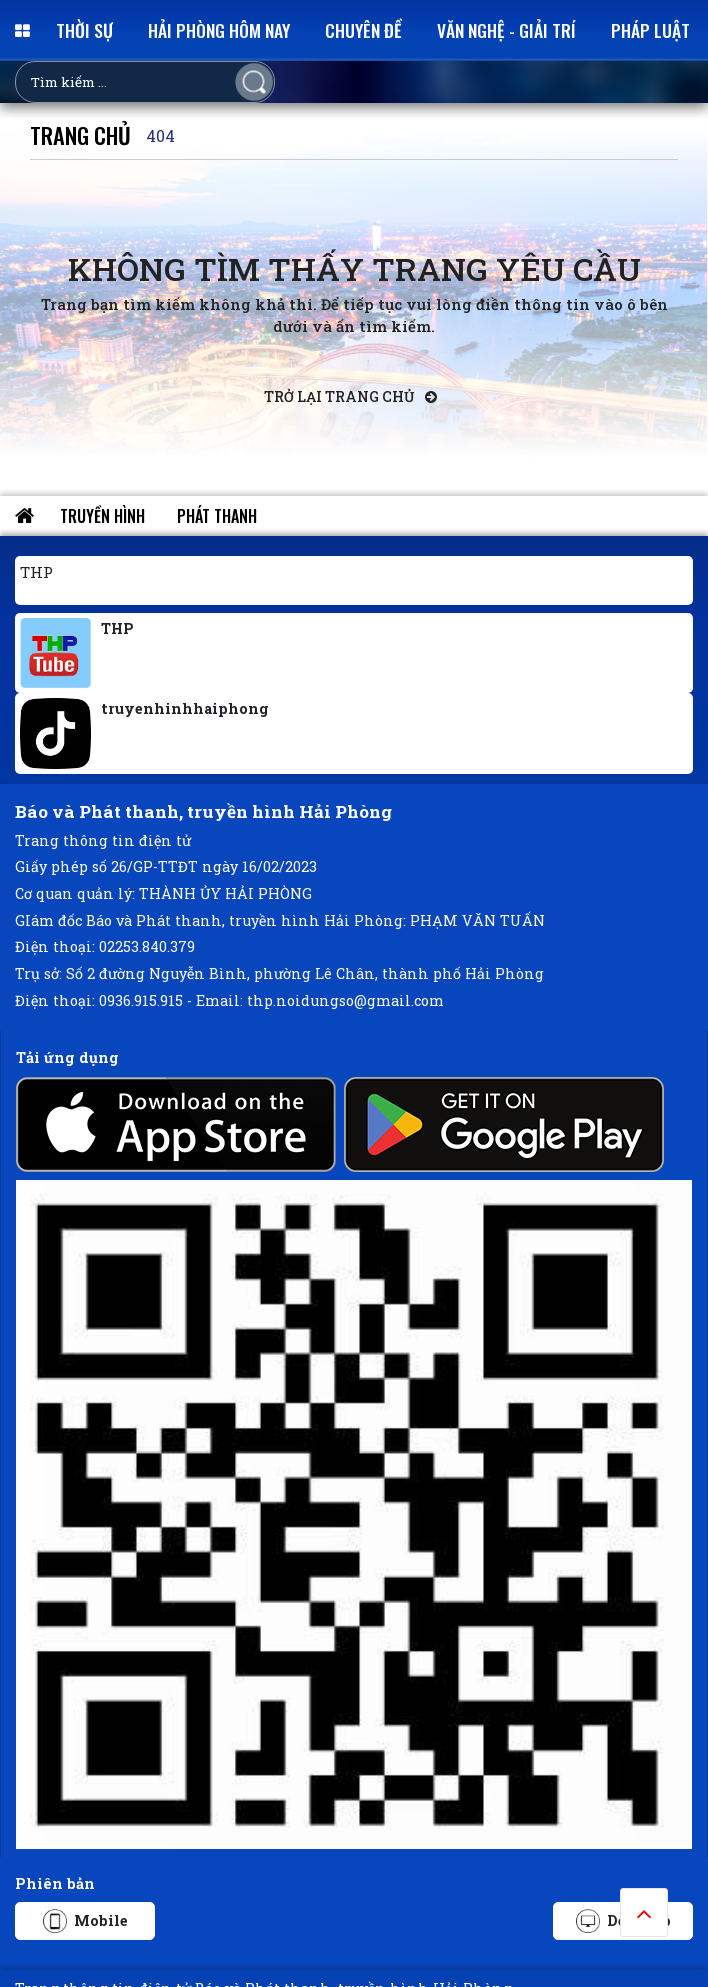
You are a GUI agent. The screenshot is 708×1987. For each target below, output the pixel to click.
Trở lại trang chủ (350, 396)
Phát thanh (217, 516)
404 (160, 135)
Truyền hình (102, 516)
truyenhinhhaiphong (185, 708)
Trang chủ (80, 134)
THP (36, 572)
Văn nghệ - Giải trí (506, 30)
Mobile (85, 1921)
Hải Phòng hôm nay (219, 30)
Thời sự (84, 30)
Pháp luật (650, 30)
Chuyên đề (363, 30)
